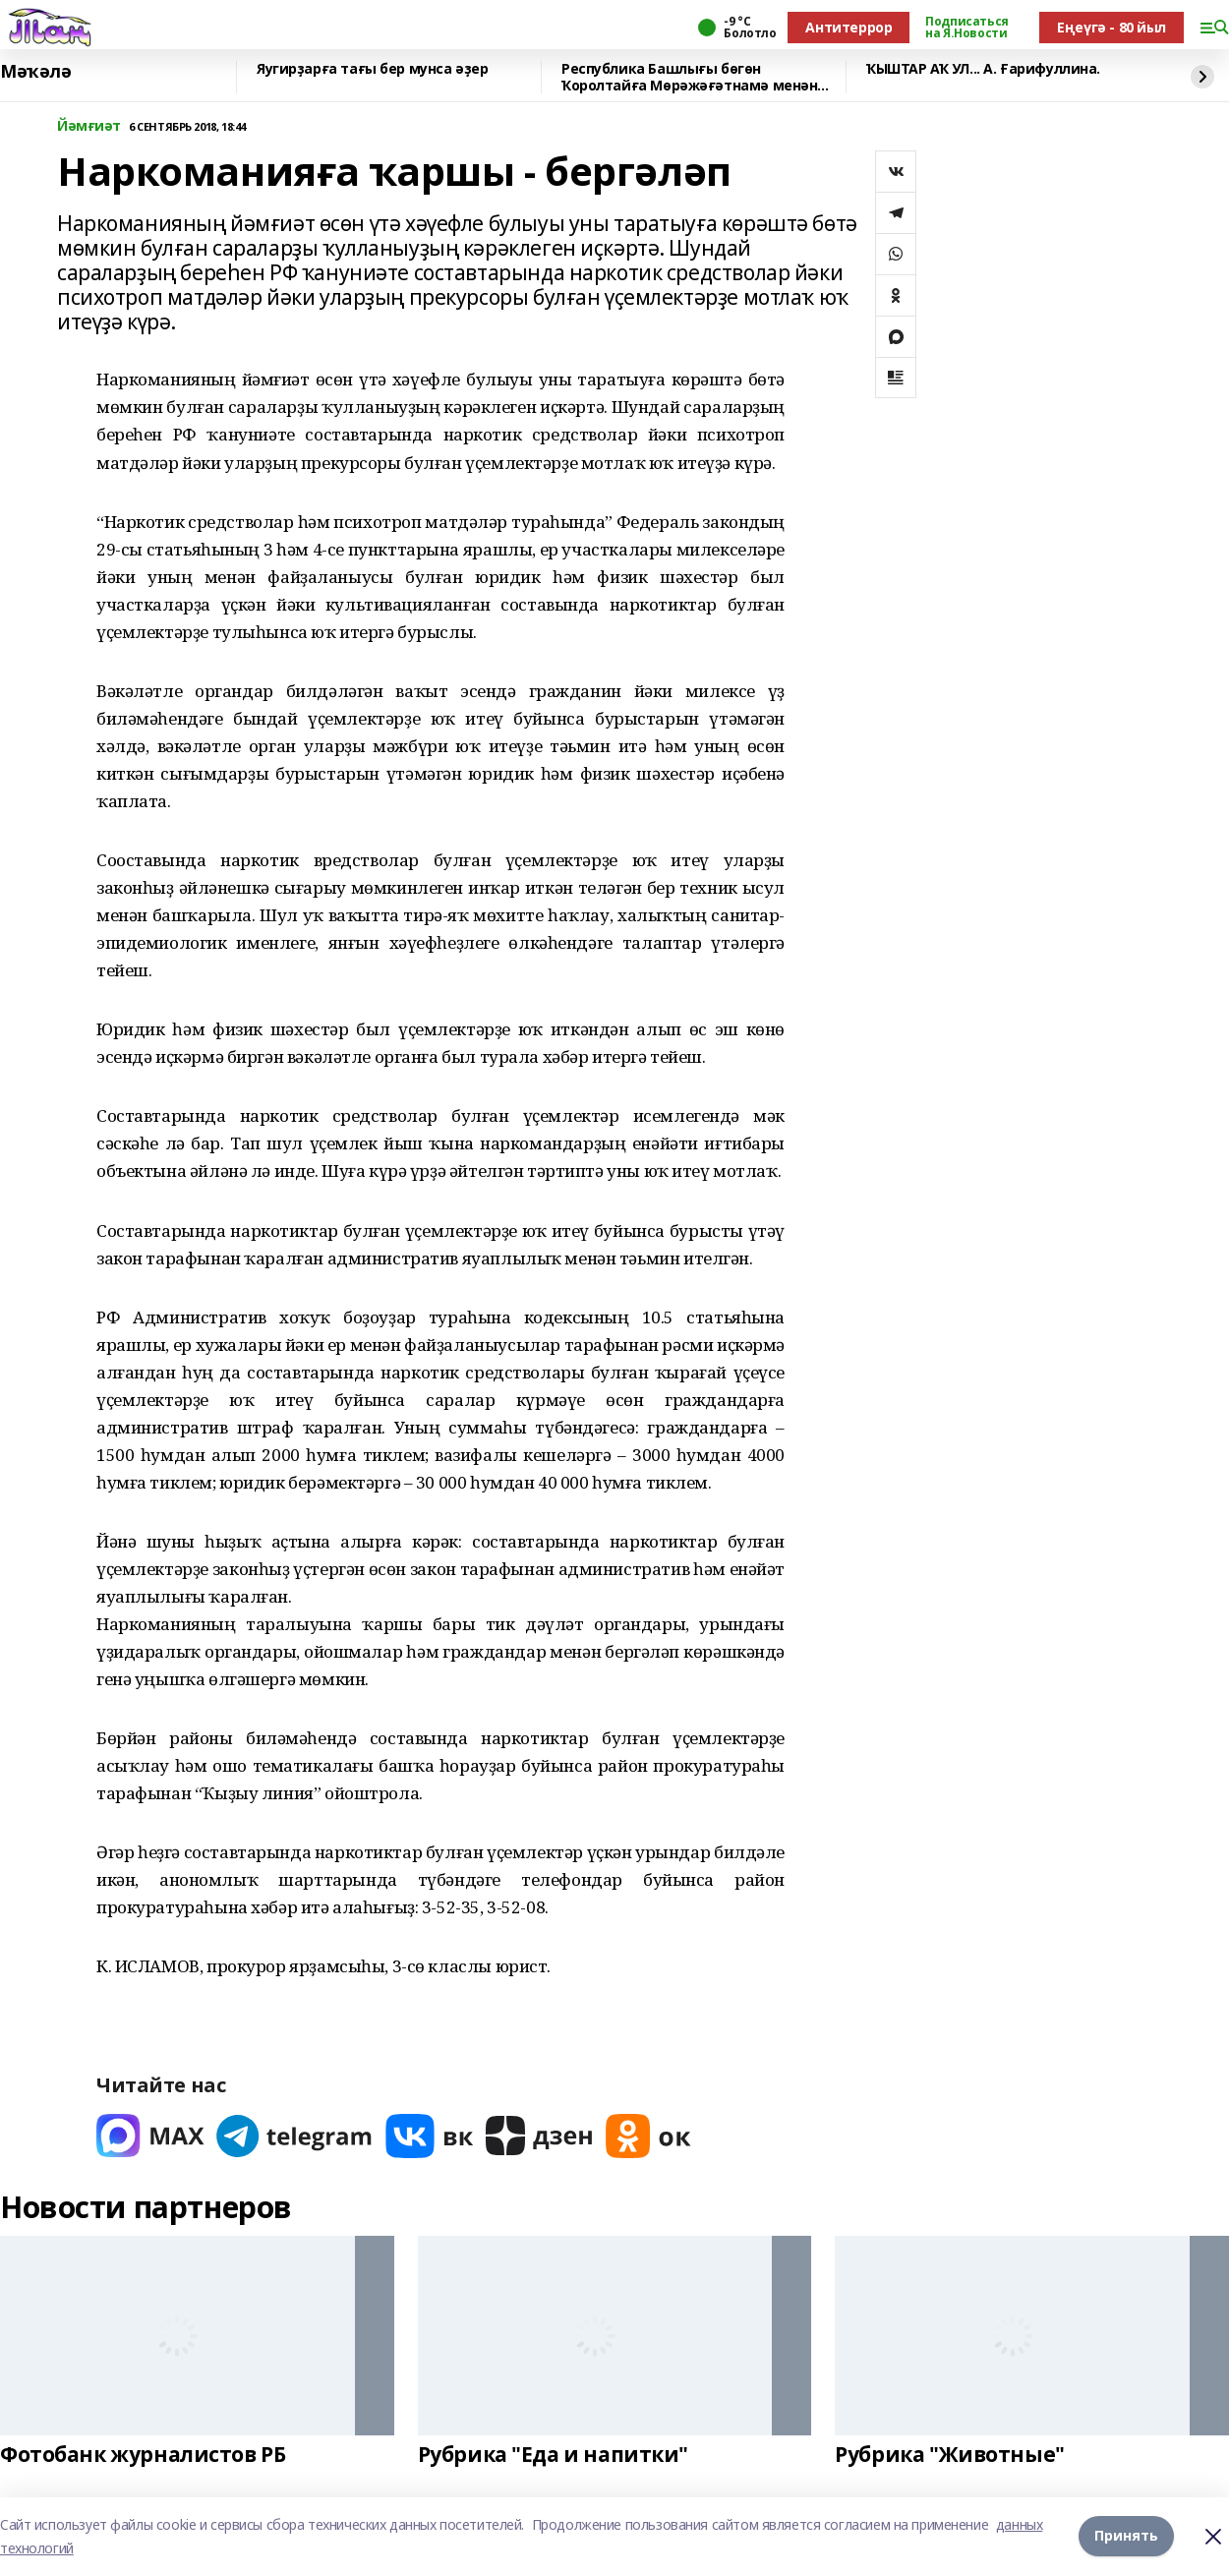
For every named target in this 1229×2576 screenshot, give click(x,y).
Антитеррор (848, 27)
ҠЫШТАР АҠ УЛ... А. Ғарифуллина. (983, 69)
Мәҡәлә (35, 72)
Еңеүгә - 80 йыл (1111, 27)
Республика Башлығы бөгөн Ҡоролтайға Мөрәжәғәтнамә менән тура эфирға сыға (689, 77)
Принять (1126, 2536)
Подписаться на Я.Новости (966, 27)
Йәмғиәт (89, 126)
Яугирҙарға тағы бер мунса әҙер (372, 69)
